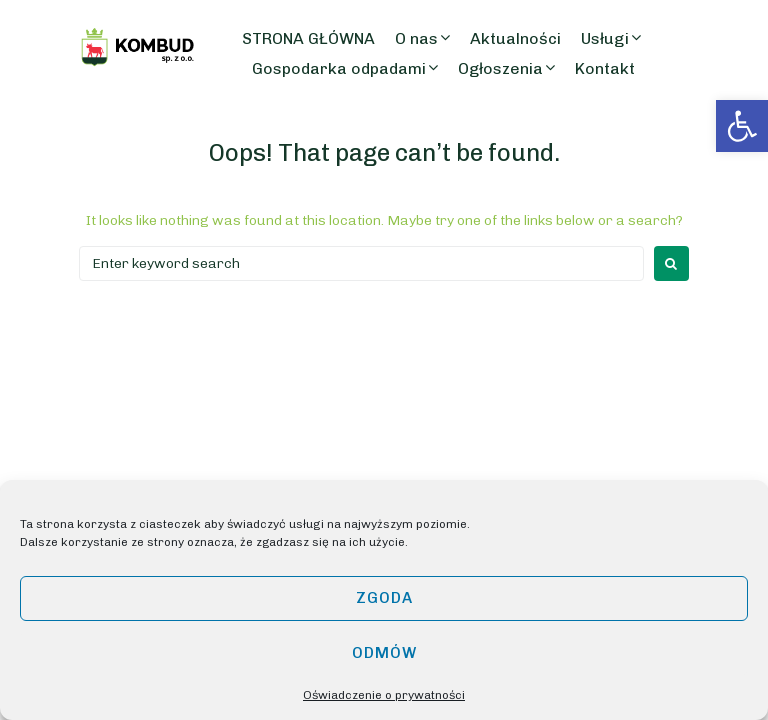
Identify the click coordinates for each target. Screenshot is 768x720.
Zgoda (384, 598)
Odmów (384, 653)
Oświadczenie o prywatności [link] (384, 695)
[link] (742, 126)
